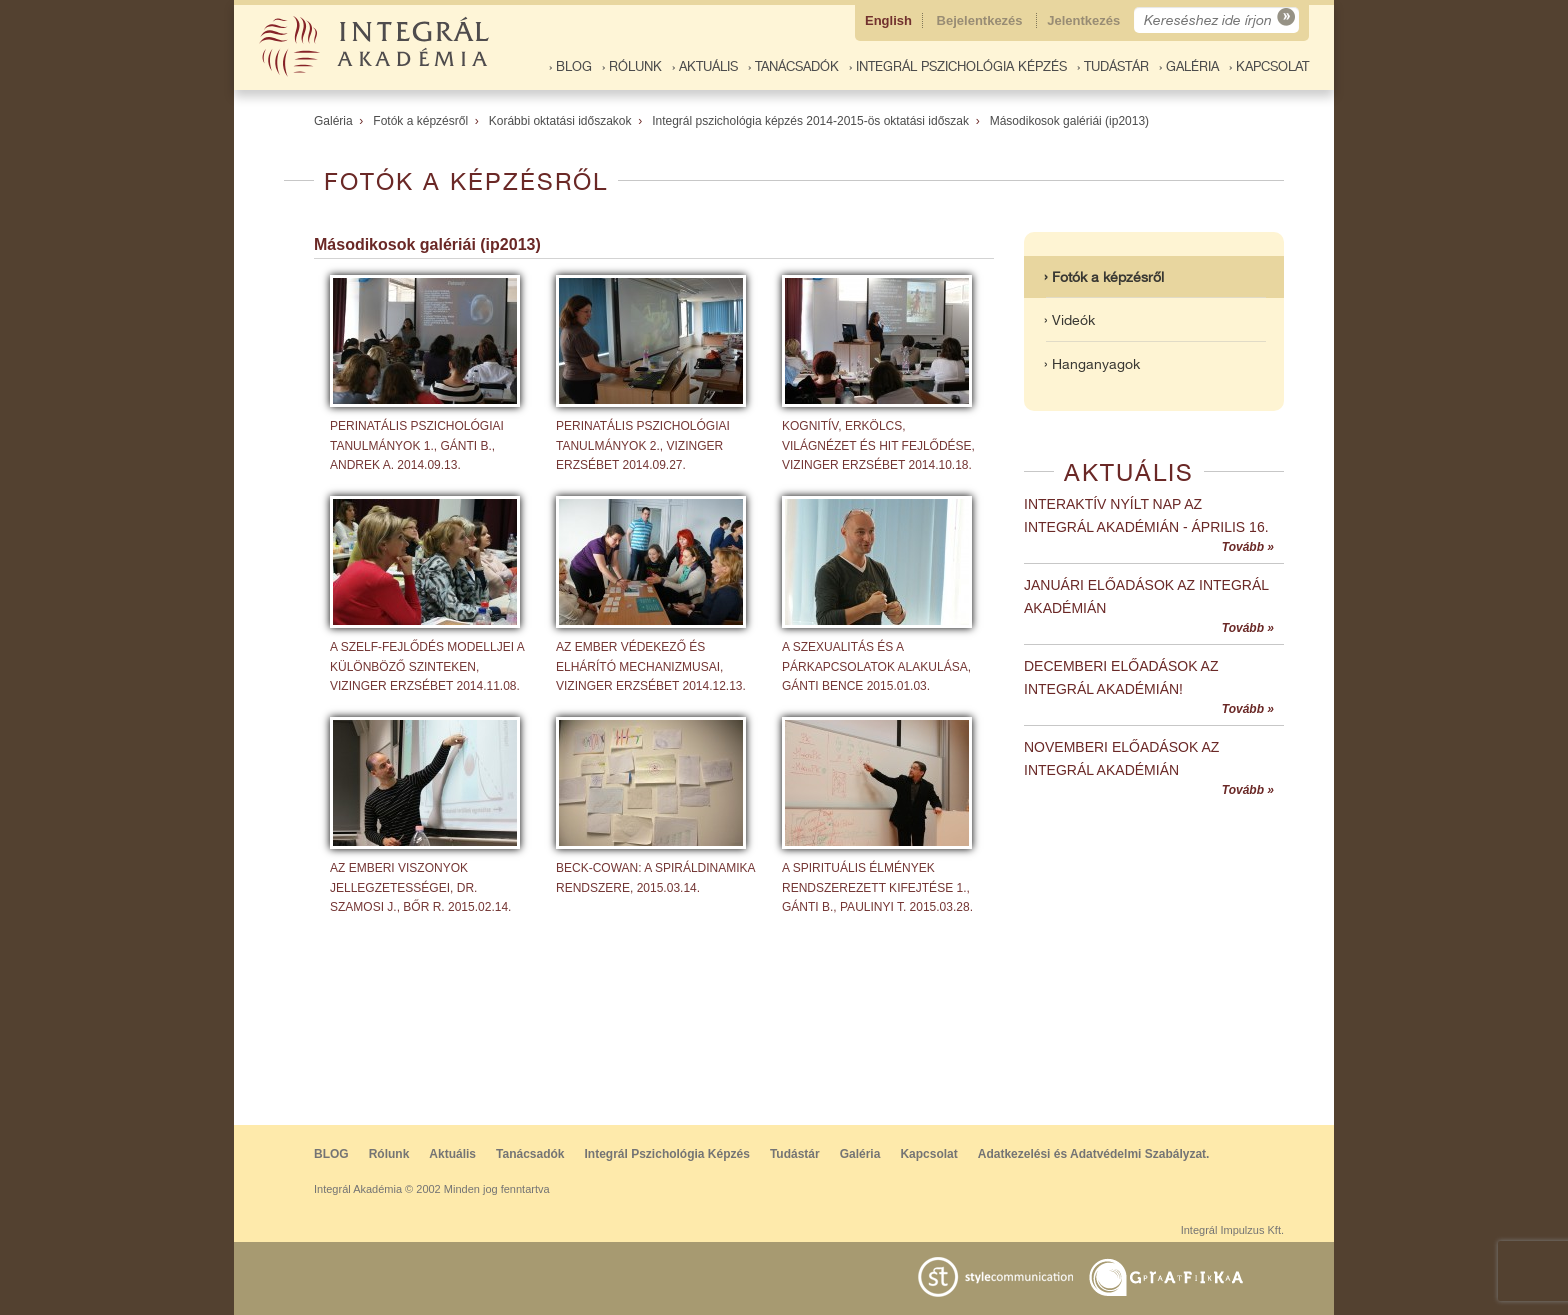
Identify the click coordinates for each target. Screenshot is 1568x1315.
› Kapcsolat (1269, 66)
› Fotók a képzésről (1104, 277)
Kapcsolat (928, 1154)
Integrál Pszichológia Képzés (667, 1154)
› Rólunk (632, 66)
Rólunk (389, 1154)
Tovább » (1248, 547)
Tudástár (795, 1154)
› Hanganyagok (1092, 364)
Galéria (333, 121)
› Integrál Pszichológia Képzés (958, 66)
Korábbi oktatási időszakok (560, 121)
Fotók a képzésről (420, 121)
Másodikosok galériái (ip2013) (1069, 121)
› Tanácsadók (793, 66)
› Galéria (1189, 66)
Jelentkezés (1085, 20)
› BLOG (570, 66)
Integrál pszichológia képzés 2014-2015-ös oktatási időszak (810, 121)
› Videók (1069, 320)
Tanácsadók (530, 1154)
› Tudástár (1113, 66)
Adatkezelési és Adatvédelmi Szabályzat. (1094, 1154)
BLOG (331, 1154)
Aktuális (452, 1154)
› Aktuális (705, 66)
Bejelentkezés (982, 20)
